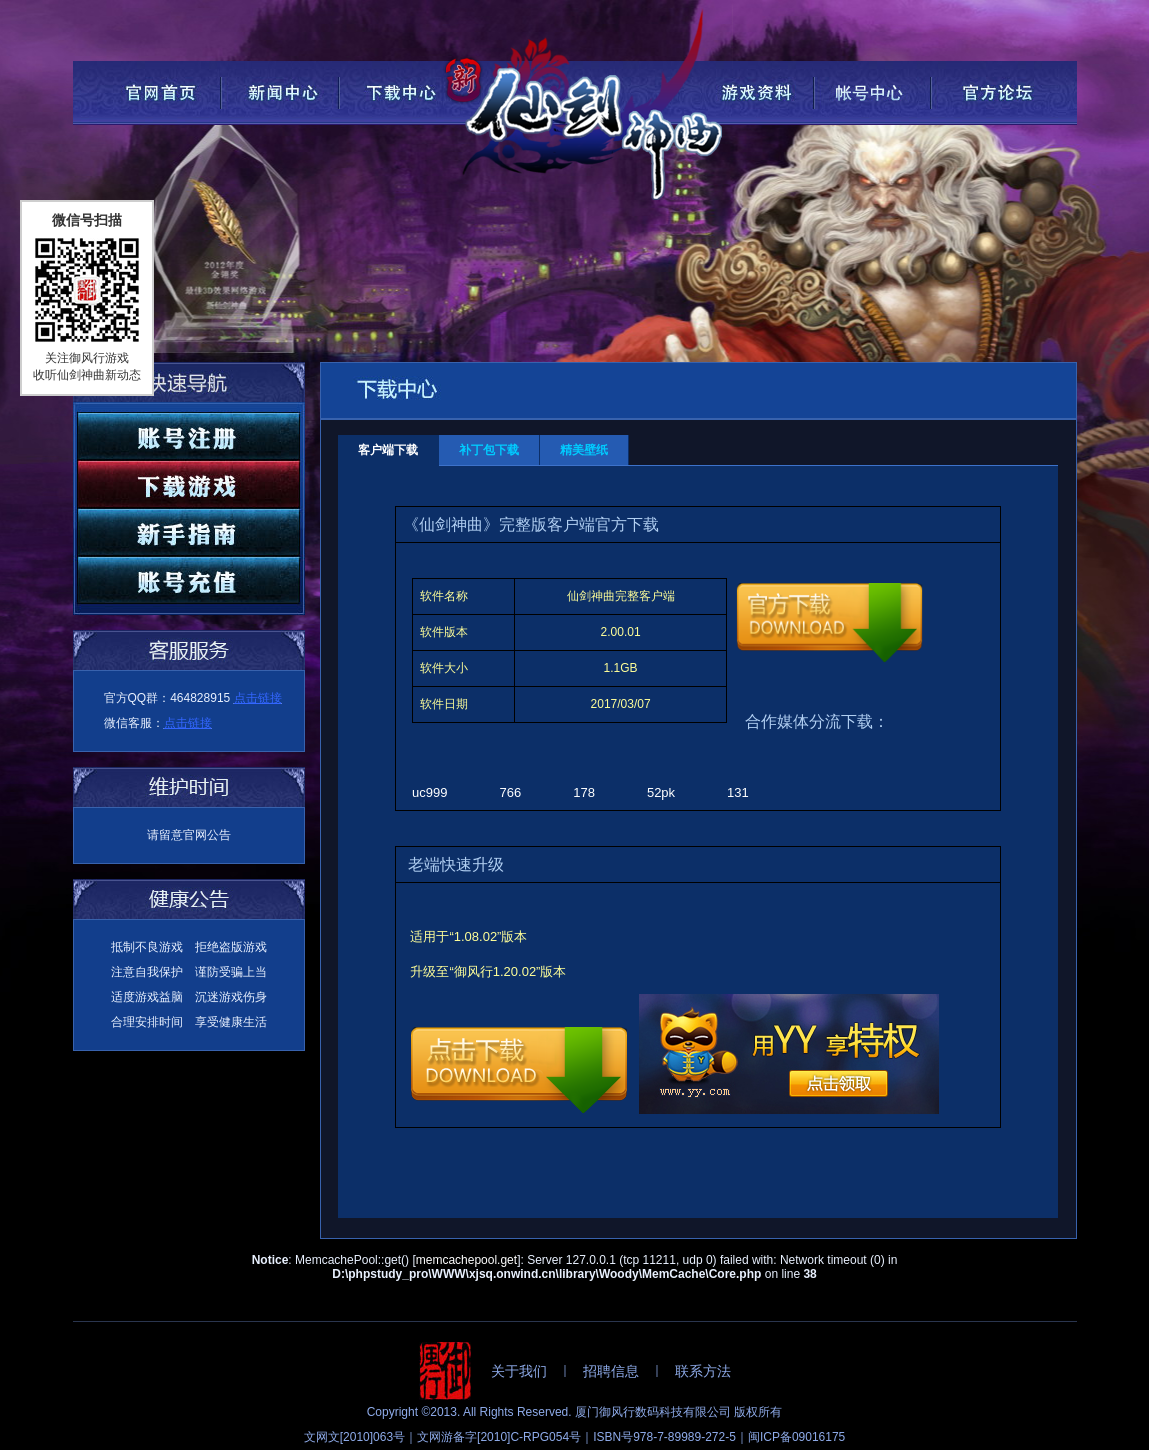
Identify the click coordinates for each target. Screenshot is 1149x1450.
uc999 (429, 792)
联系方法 (703, 1371)
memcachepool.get (466, 1260)
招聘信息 (611, 1371)
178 (584, 792)
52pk (661, 792)
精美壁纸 (584, 450)
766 (511, 792)
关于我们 (519, 1371)
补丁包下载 (489, 450)
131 (738, 792)
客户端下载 (388, 450)
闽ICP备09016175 (796, 1437)
